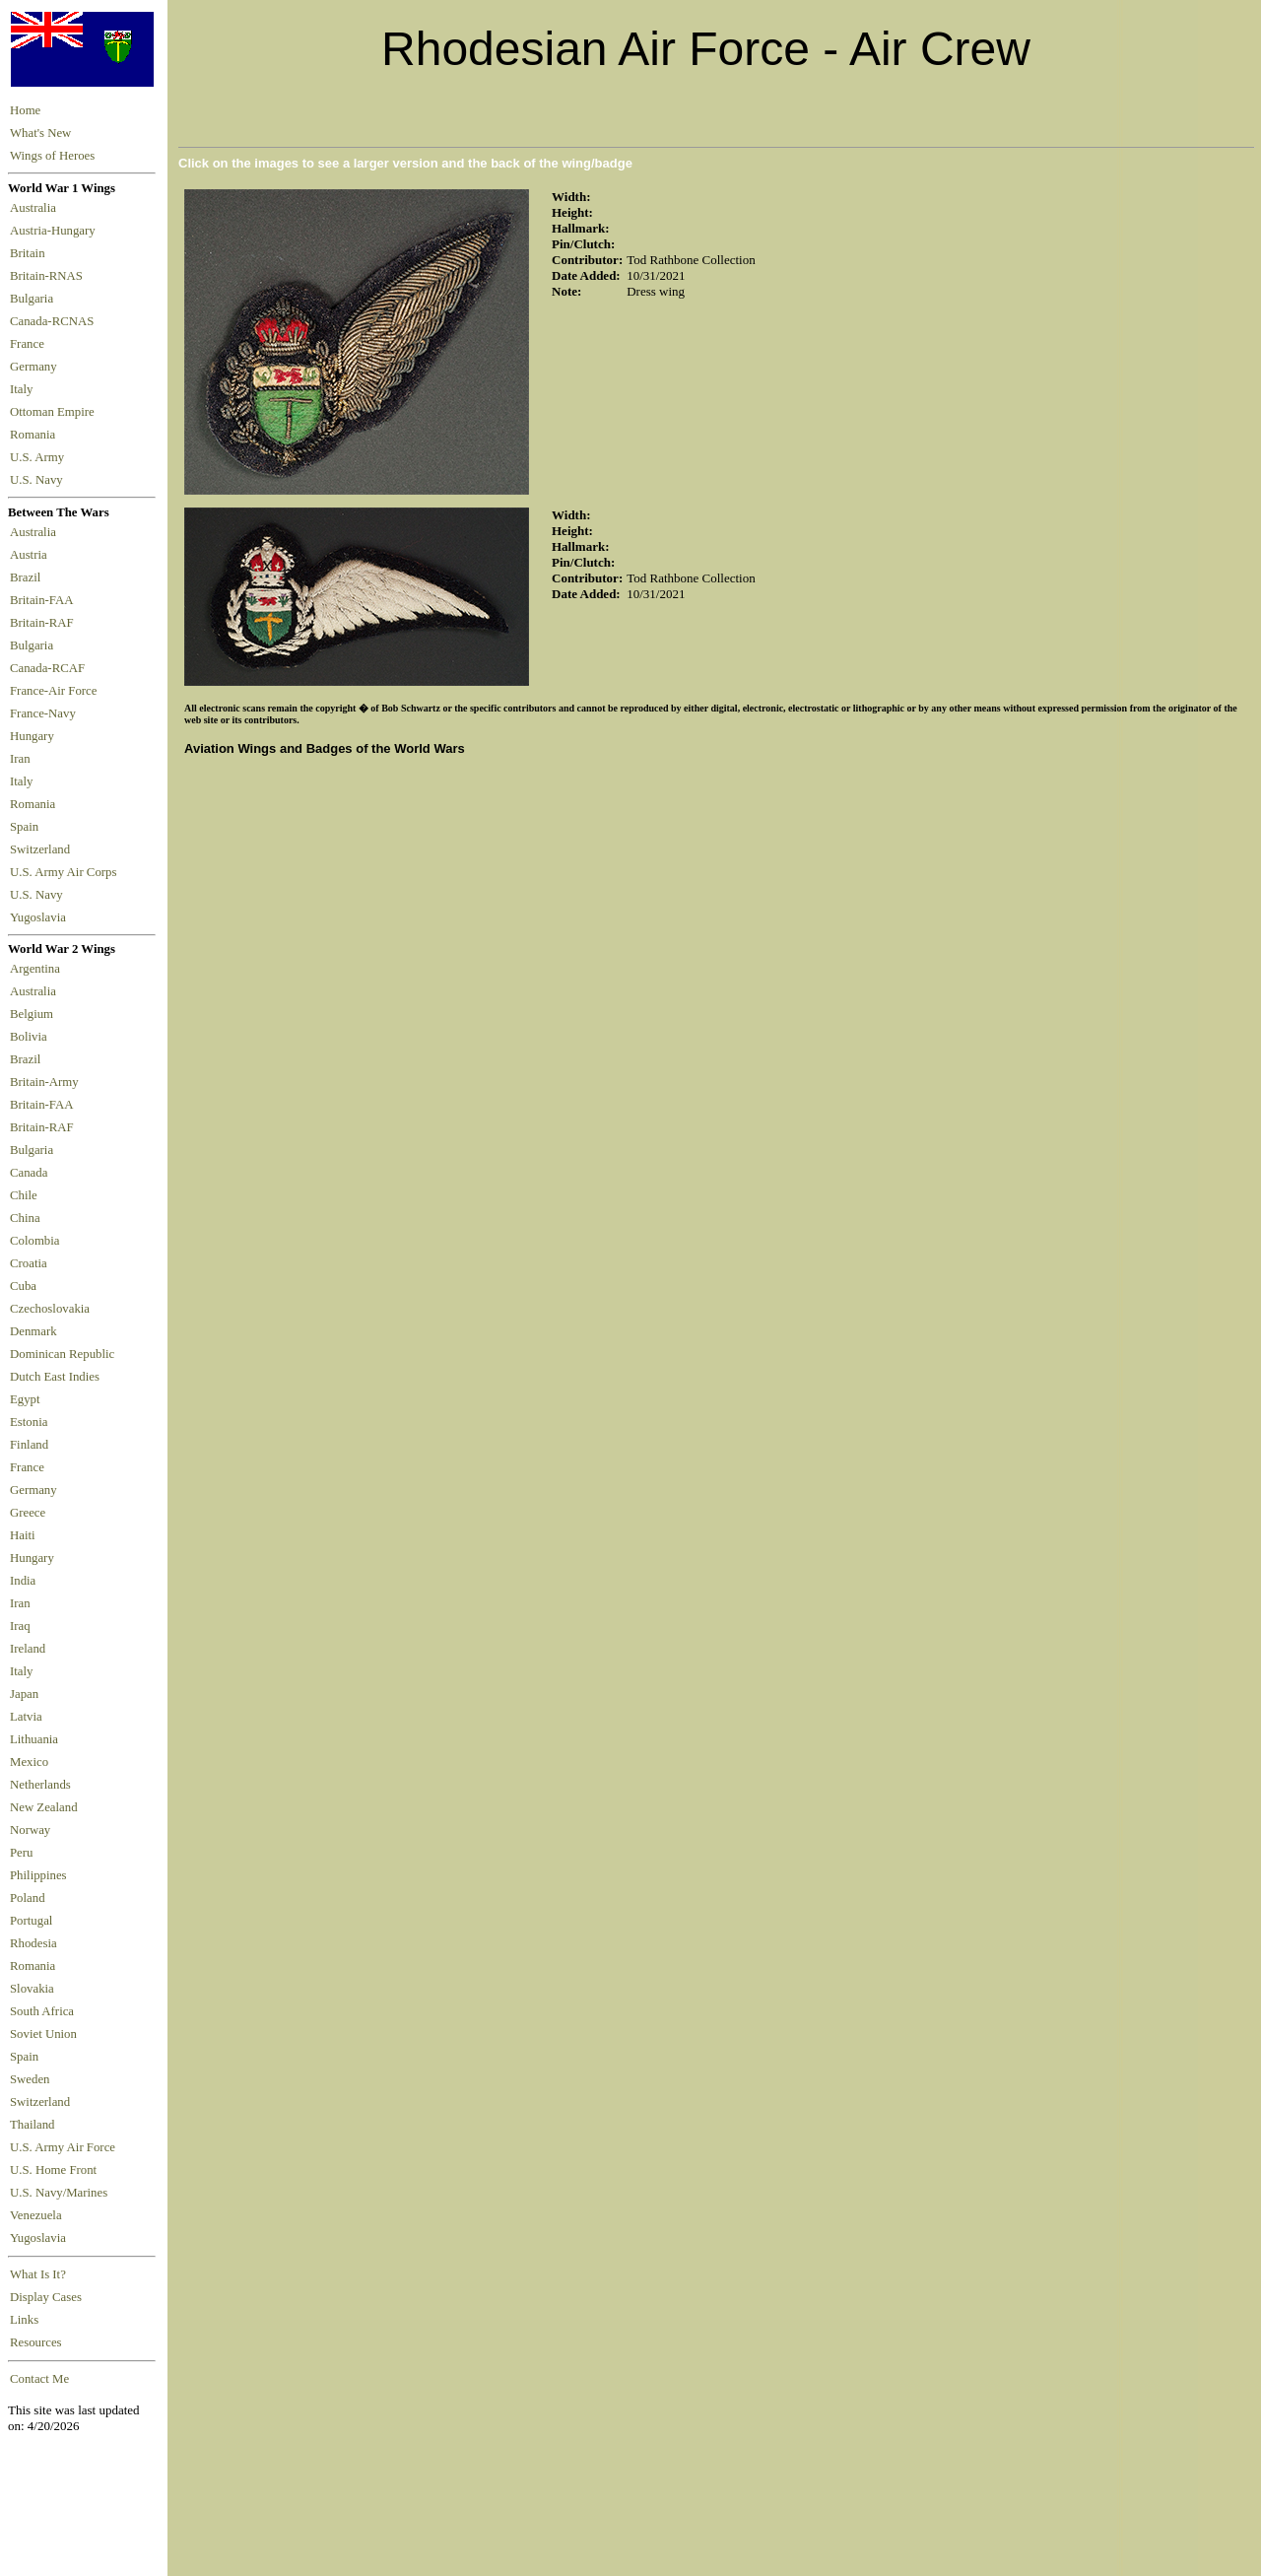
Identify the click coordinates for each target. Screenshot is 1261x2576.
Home (25, 110)
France (30, 344)
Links (24, 2320)
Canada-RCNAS (55, 321)
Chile (23, 1195)
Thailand (32, 2125)
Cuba (23, 1286)
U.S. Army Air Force (62, 2147)
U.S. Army (38, 457)
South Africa (42, 2011)
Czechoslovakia (50, 1309)
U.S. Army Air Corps (65, 872)
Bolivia (28, 1037)
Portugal (31, 1921)
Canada (28, 1173)
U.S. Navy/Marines (58, 2193)
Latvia (26, 1717)
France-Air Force (56, 691)
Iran (23, 759)
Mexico (29, 1762)
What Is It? (38, 2274)
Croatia (28, 1263)
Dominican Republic (62, 1354)
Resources (36, 2342)
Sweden (30, 2079)
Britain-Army (44, 1082)
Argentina (35, 969)
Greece (27, 1513)
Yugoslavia (39, 917)
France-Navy (46, 713)
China (25, 1218)
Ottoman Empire (55, 412)
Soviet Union (43, 2034)
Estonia (28, 1422)
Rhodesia (33, 1943)
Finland (29, 1445)
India (22, 1581)
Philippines (38, 1875)
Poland (27, 1898)
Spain (24, 827)
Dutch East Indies (55, 1377)
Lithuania (34, 1739)
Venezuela (36, 2215)
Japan (24, 1694)
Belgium (31, 1014)
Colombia (34, 1241)
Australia (36, 208)
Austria (31, 555)
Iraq (20, 1626)
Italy (24, 389)
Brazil (28, 577)
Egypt (25, 1399)
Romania (36, 434)
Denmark (33, 1331)
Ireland (27, 1649)
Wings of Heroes (52, 156)
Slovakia (32, 1989)
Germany (36, 366)
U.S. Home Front (53, 2170)
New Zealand (44, 1807)
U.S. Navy (38, 480)
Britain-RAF (45, 623)
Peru (21, 1853)
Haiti (22, 1535)
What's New (40, 133)
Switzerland (41, 849)
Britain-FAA (44, 600)
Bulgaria (34, 298)
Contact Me (39, 2379)
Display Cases (46, 2297)
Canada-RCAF (50, 668)
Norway (30, 1830)
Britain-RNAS (49, 276)
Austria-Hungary (55, 230)
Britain (30, 253)
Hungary (35, 736)
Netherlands (40, 1785)
